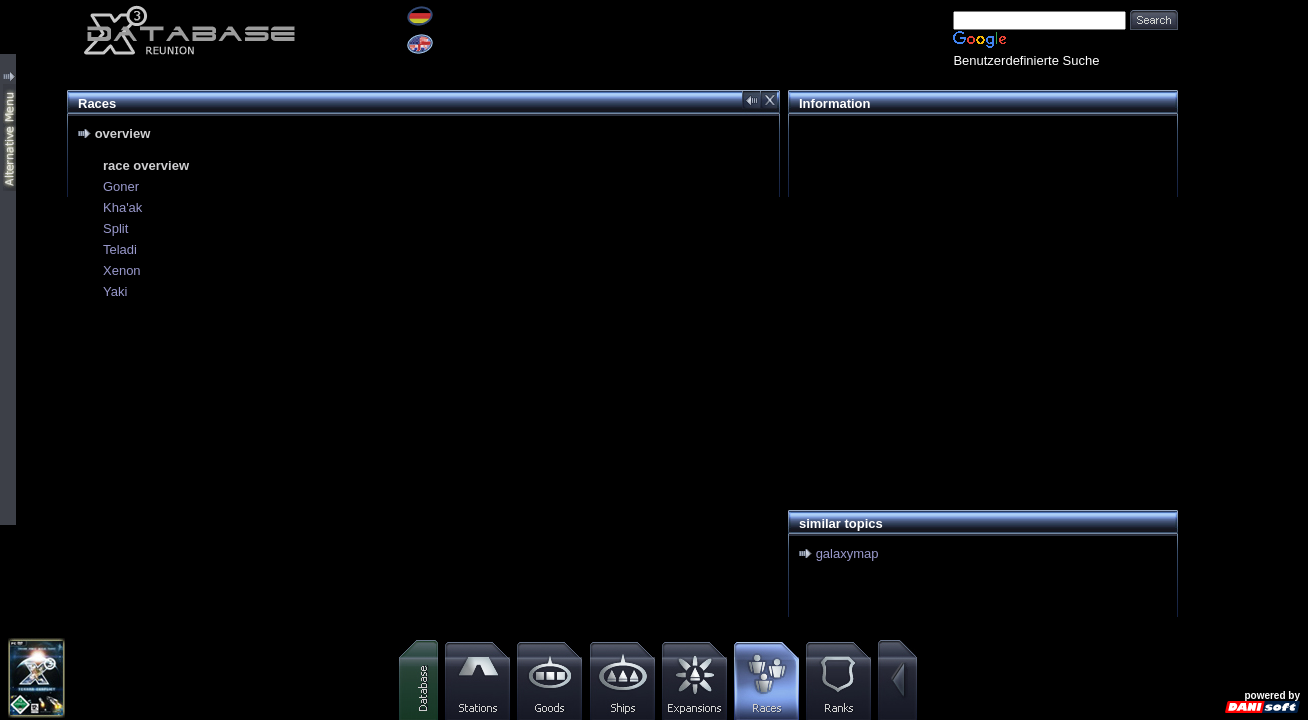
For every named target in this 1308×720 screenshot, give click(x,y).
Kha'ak (122, 207)
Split (115, 228)
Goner (121, 186)
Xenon (122, 270)
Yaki (115, 291)
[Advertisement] (978, 266)
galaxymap (847, 553)
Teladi (120, 249)
